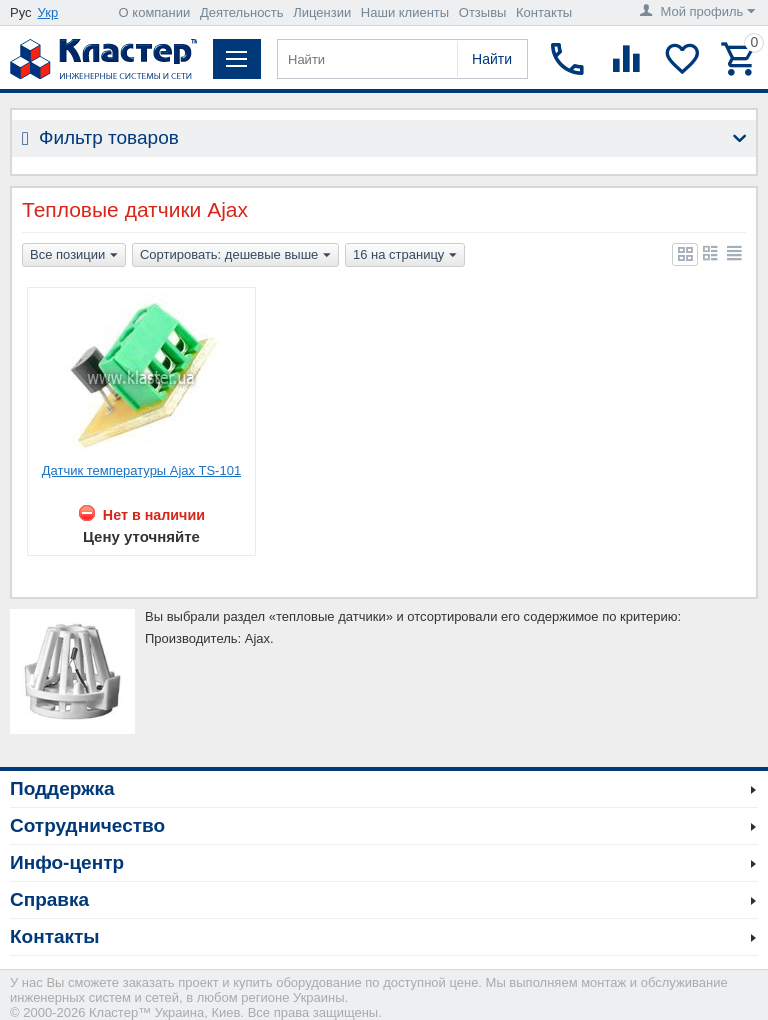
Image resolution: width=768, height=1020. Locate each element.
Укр (48, 12)
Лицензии (322, 12)
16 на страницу (405, 256)
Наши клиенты (405, 12)
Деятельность (242, 12)
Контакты (544, 12)
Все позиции (74, 256)
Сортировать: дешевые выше (235, 256)
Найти (492, 59)
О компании (155, 12)
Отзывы (483, 12)
